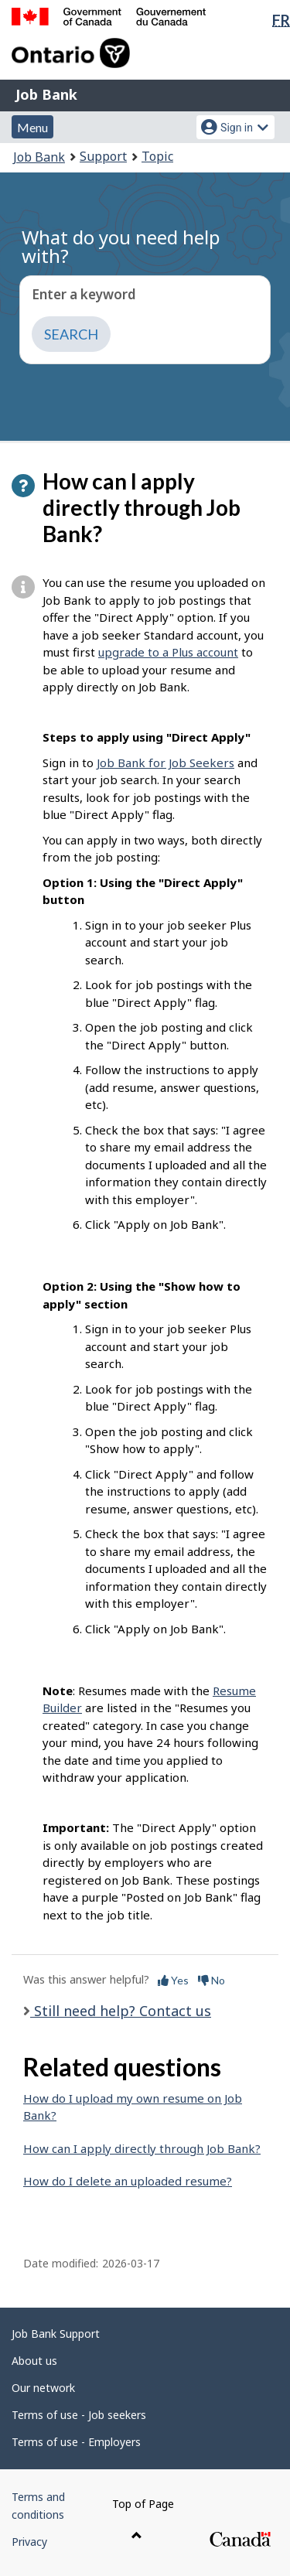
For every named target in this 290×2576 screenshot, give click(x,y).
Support (103, 156)
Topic (157, 156)
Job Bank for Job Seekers (165, 762)
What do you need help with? (121, 246)
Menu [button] (32, 127)
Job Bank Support (56, 2333)
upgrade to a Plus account (168, 652)
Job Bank (46, 94)
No (211, 1980)
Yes (173, 1980)
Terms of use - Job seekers (79, 2414)
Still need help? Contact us (120, 2010)
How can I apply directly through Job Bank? (142, 2148)
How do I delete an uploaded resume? (127, 2181)
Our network (43, 2387)
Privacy (29, 2541)
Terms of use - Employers (76, 2441)
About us (34, 2360)
